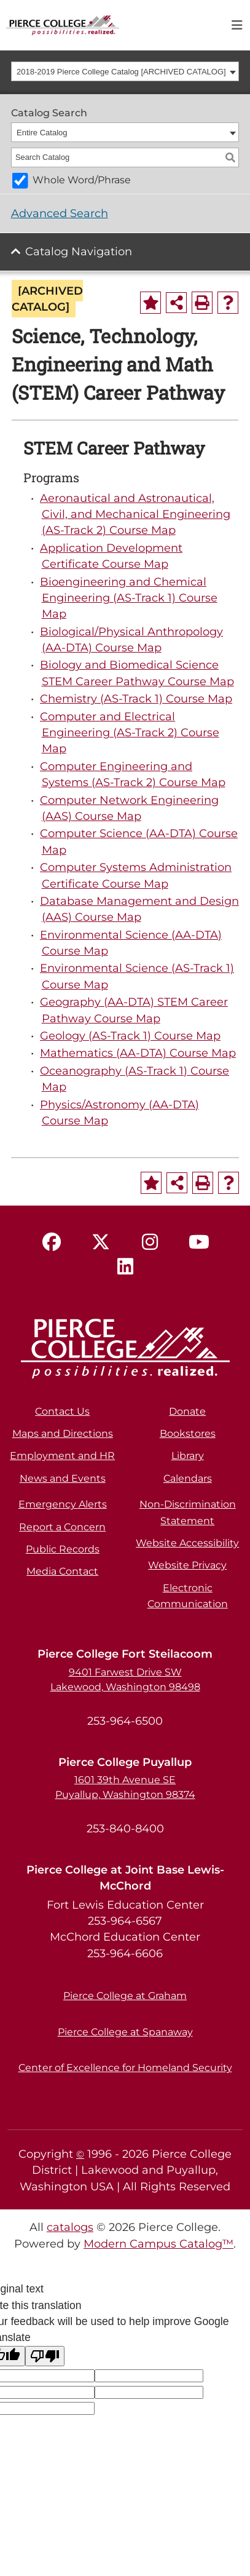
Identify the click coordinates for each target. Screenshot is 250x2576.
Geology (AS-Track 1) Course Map (130, 1035)
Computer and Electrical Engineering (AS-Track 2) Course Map (129, 732)
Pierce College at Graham (125, 1996)
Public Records (63, 1549)
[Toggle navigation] (237, 25)
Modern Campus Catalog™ (158, 2243)
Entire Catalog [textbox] (42, 132)
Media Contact (62, 1571)
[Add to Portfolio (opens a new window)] (150, 303)
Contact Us (62, 1411)
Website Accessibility (187, 1543)
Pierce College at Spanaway (125, 2032)
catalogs (70, 2226)
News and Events (63, 1478)
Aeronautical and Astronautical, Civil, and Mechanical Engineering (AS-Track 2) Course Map (135, 514)
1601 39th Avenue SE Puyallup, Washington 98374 (125, 1787)
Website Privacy (187, 1565)
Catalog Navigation (78, 251)
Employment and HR (62, 1455)
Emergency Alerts (62, 1504)
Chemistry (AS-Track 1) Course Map (136, 698)
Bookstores (188, 1433)
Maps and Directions (62, 1433)
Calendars (187, 1478)
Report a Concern (62, 1527)
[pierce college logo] (62, 24)
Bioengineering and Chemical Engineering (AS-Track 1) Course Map (128, 598)
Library (187, 1455)
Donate (187, 1411)
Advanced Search (59, 213)
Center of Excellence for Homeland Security (125, 2067)
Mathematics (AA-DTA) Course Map (138, 1052)
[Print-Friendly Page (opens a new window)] (202, 303)
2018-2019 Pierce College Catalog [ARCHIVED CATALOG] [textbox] (121, 71)
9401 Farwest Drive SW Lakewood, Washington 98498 (125, 1679)
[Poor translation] (44, 2356)
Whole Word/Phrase (82, 180)
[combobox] (125, 71)
